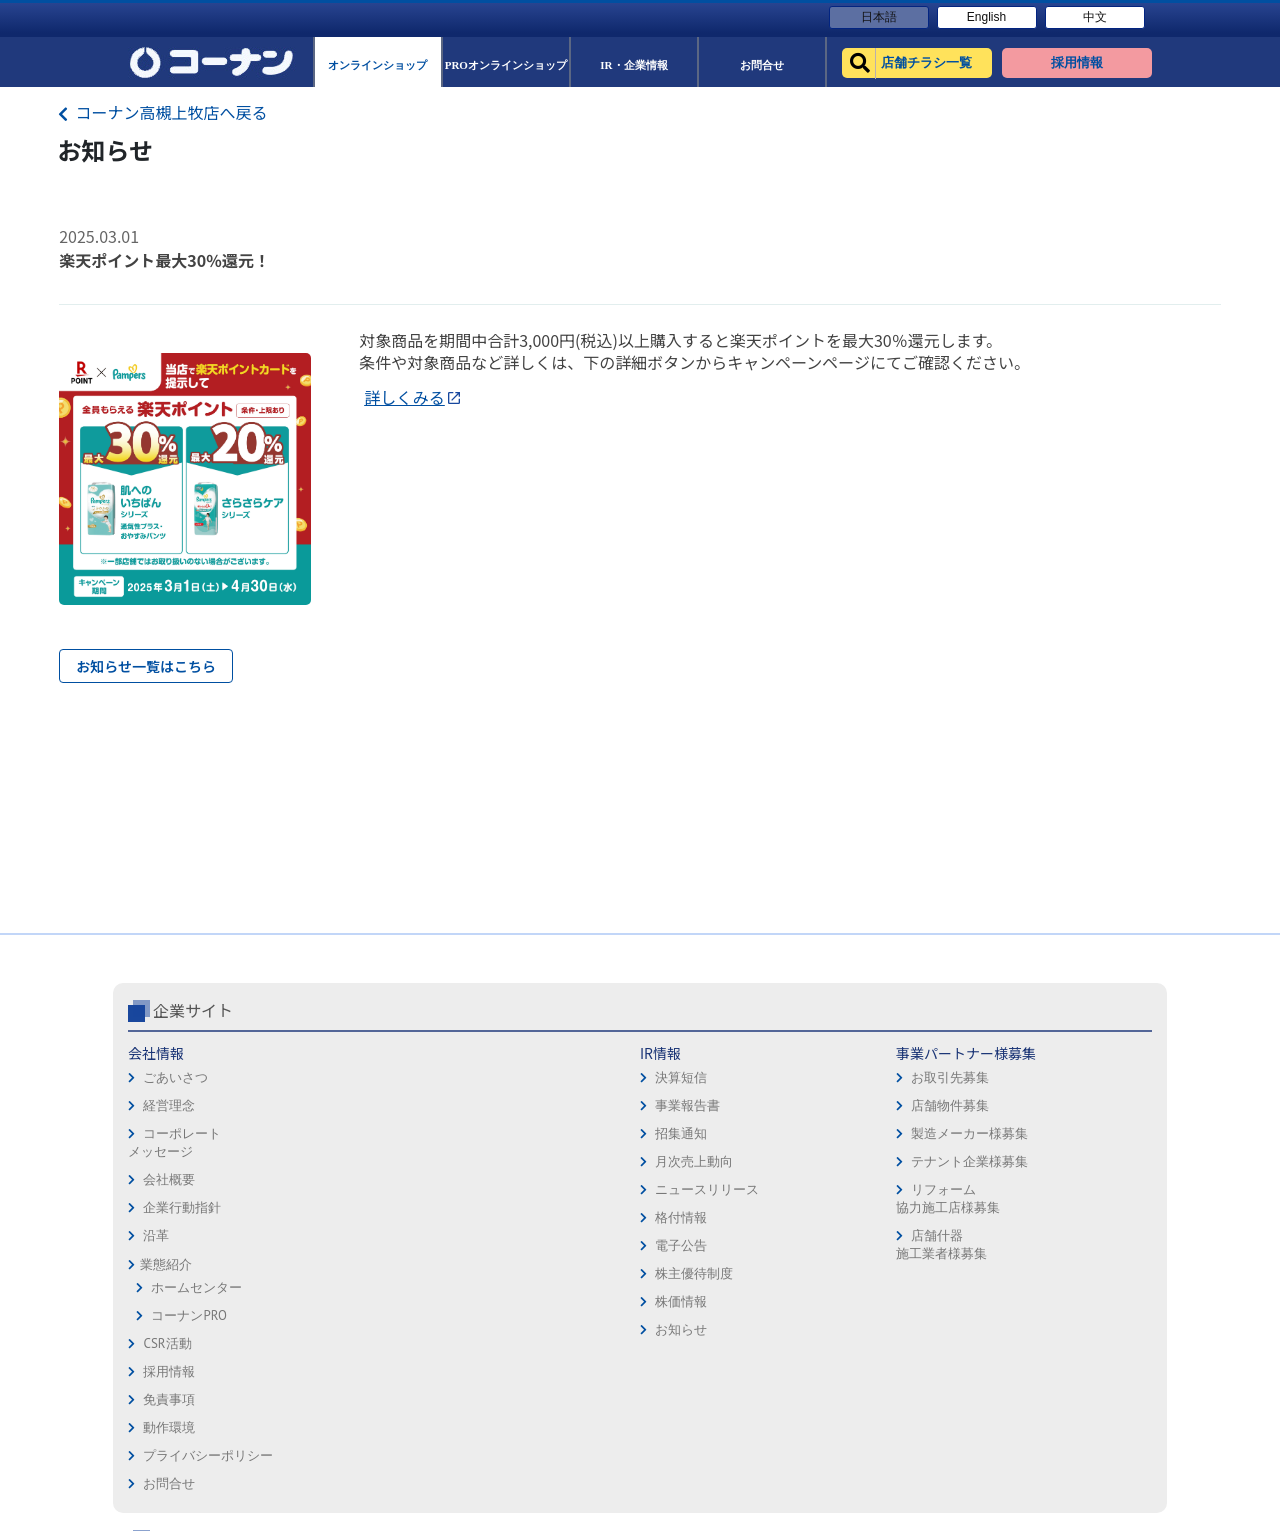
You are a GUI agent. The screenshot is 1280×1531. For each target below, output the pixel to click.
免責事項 (674, 1081)
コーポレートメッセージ (174, 1142)
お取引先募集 (519, 1077)
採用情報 (674, 1053)
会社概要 (169, 1179)
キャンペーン (1078, 1053)
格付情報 (338, 1217)
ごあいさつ (175, 1077)
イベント (872, 1165)
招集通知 (338, 1133)
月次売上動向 (351, 1161)
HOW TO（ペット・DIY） (918, 1193)
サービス (1065, 1081)
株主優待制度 (351, 1273)
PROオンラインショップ (916, 1109)
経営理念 (169, 1105)
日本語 (879, 17)
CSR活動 (167, 1343)
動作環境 (674, 1109)
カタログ (1065, 1109)
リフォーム (878, 1221)
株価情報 (338, 1301)
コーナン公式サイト (928, 1010)
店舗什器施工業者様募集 (509, 1244)
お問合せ (674, 1165)
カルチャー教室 (891, 1249)
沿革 (156, 1235)
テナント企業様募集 (538, 1161)
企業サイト (193, 1010)
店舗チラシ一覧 (891, 1053)
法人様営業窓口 (891, 1137)
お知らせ (338, 1329)
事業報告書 (344, 1105)
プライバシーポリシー (713, 1137)
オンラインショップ (904, 1081)
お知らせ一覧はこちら (146, 666)
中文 (1095, 17)
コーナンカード (1084, 1137)
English (986, 17)
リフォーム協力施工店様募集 (516, 1198)
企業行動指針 (182, 1207)
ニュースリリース (364, 1189)
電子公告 (338, 1245)
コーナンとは (1078, 1165)
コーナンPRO (188, 1315)
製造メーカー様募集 (538, 1133)
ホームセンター (196, 1287)
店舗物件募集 (519, 1105)
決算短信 (338, 1077)
